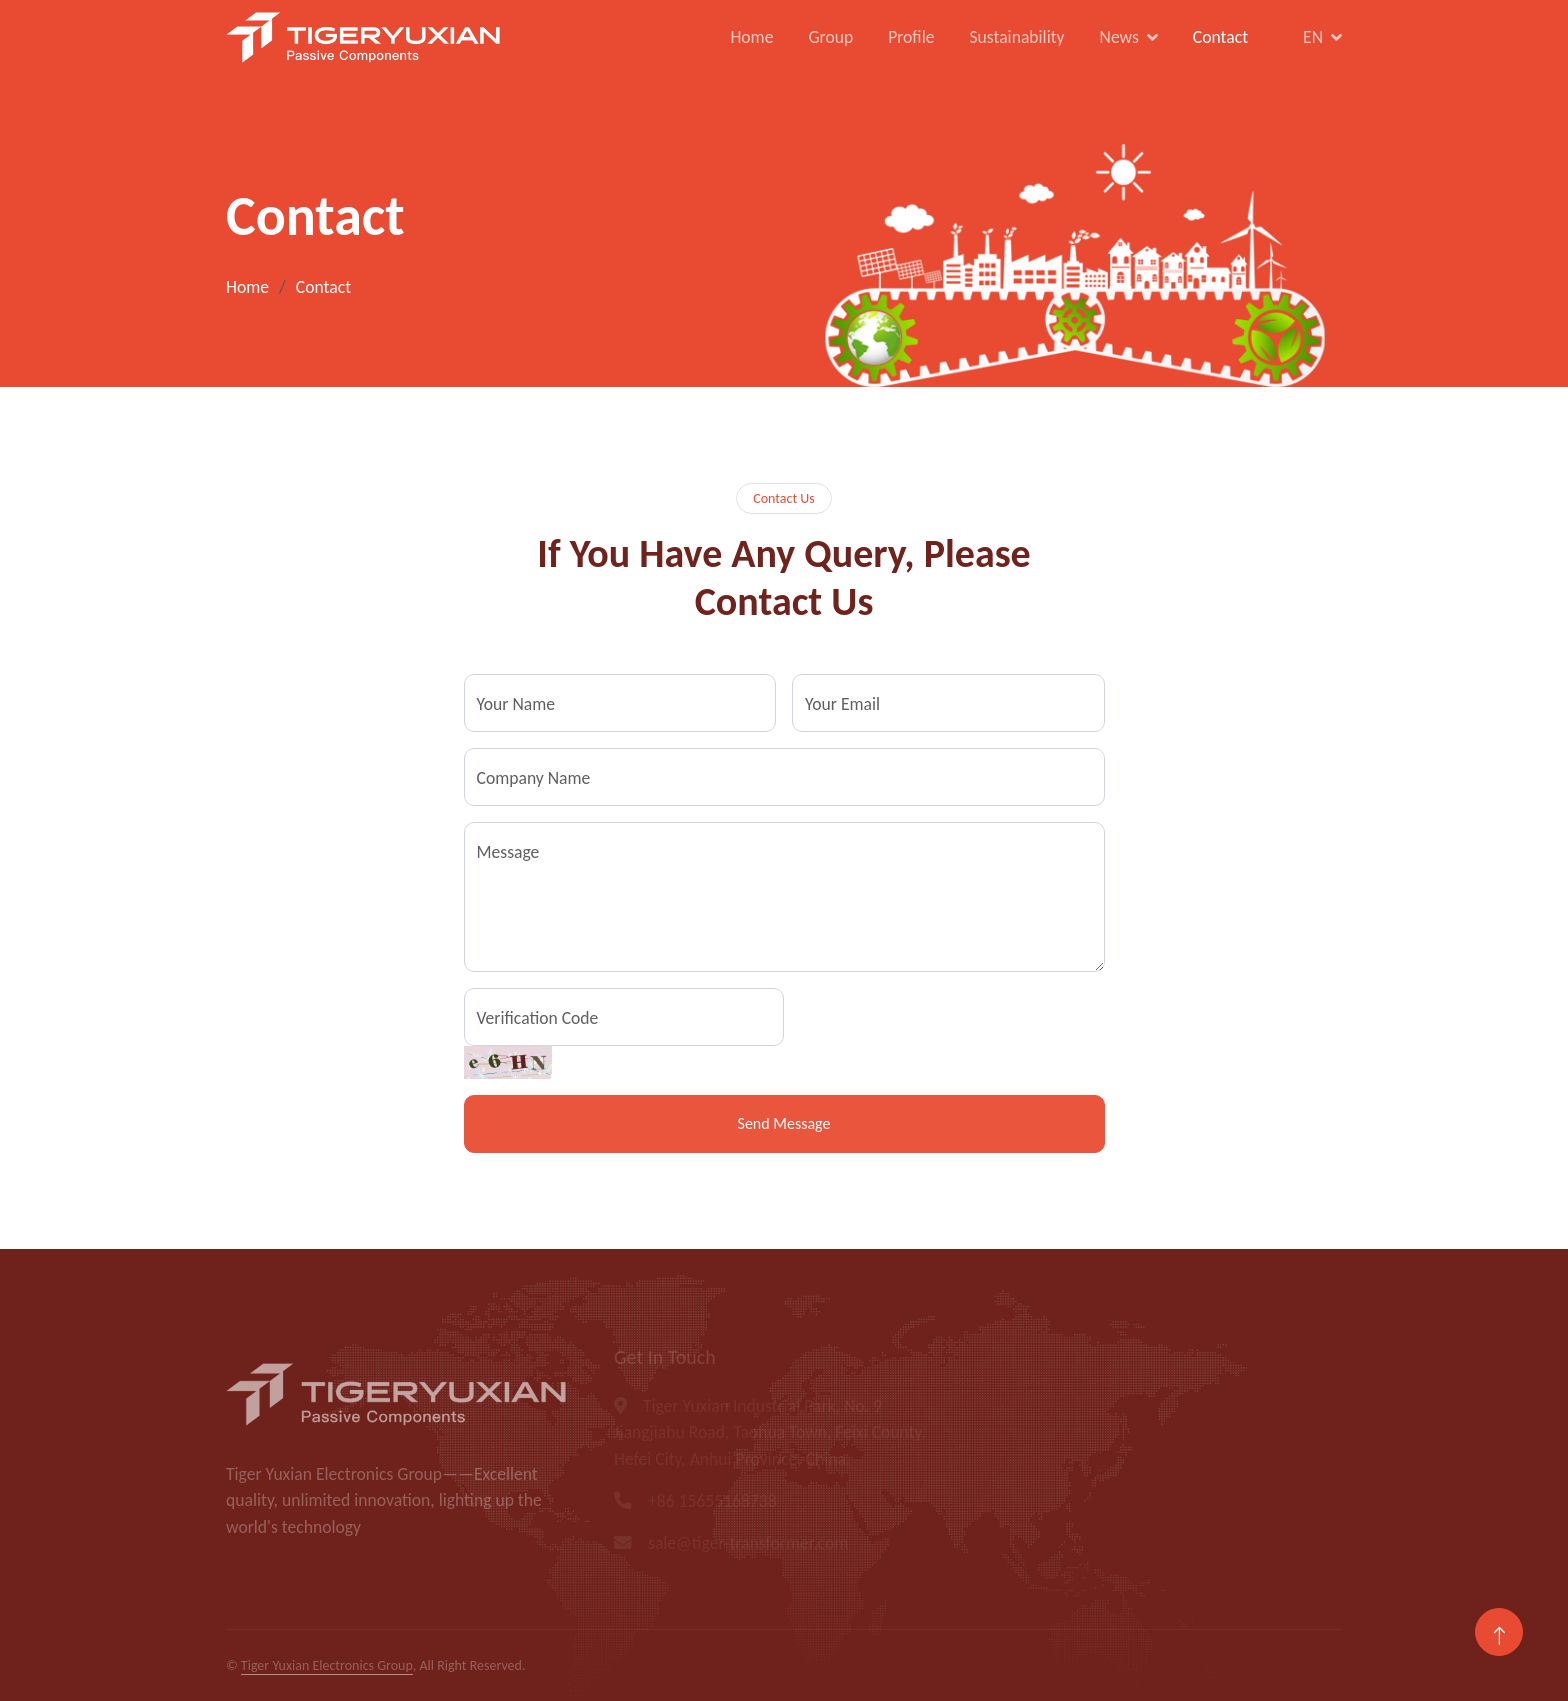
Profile (911, 37)
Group (830, 37)
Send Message (784, 1123)
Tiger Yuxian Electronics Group (327, 1665)
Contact (1220, 37)
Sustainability (1016, 37)
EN (1313, 37)
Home (751, 37)
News (1119, 37)
